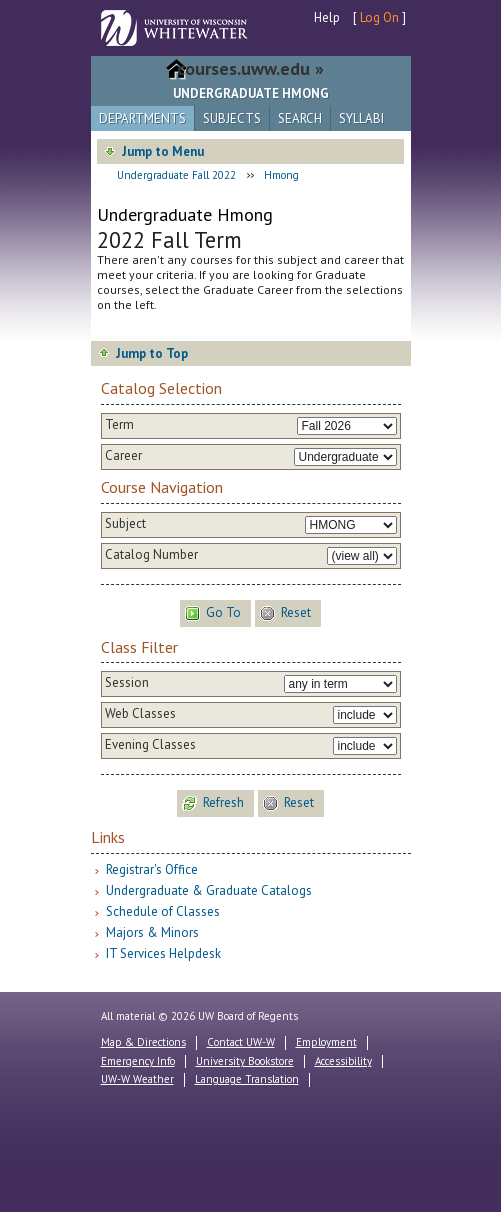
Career (123, 456)
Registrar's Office (152, 869)
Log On (379, 17)
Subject (125, 524)
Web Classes (140, 714)
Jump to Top (152, 353)
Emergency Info (138, 1061)
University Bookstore (245, 1061)
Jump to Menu (163, 151)
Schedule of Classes (163, 911)
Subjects (232, 118)
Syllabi (361, 118)
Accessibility (343, 1061)
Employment (326, 1042)
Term (119, 425)
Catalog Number (151, 555)
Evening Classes (150, 745)
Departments (142, 118)
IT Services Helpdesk (163, 953)
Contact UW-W (241, 1042)
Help (327, 17)
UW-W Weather (137, 1079)
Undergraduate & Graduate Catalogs (209, 890)
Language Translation (247, 1079)
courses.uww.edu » (250, 68)
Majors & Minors (152, 932)
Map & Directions (143, 1042)
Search (300, 118)
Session (127, 683)
